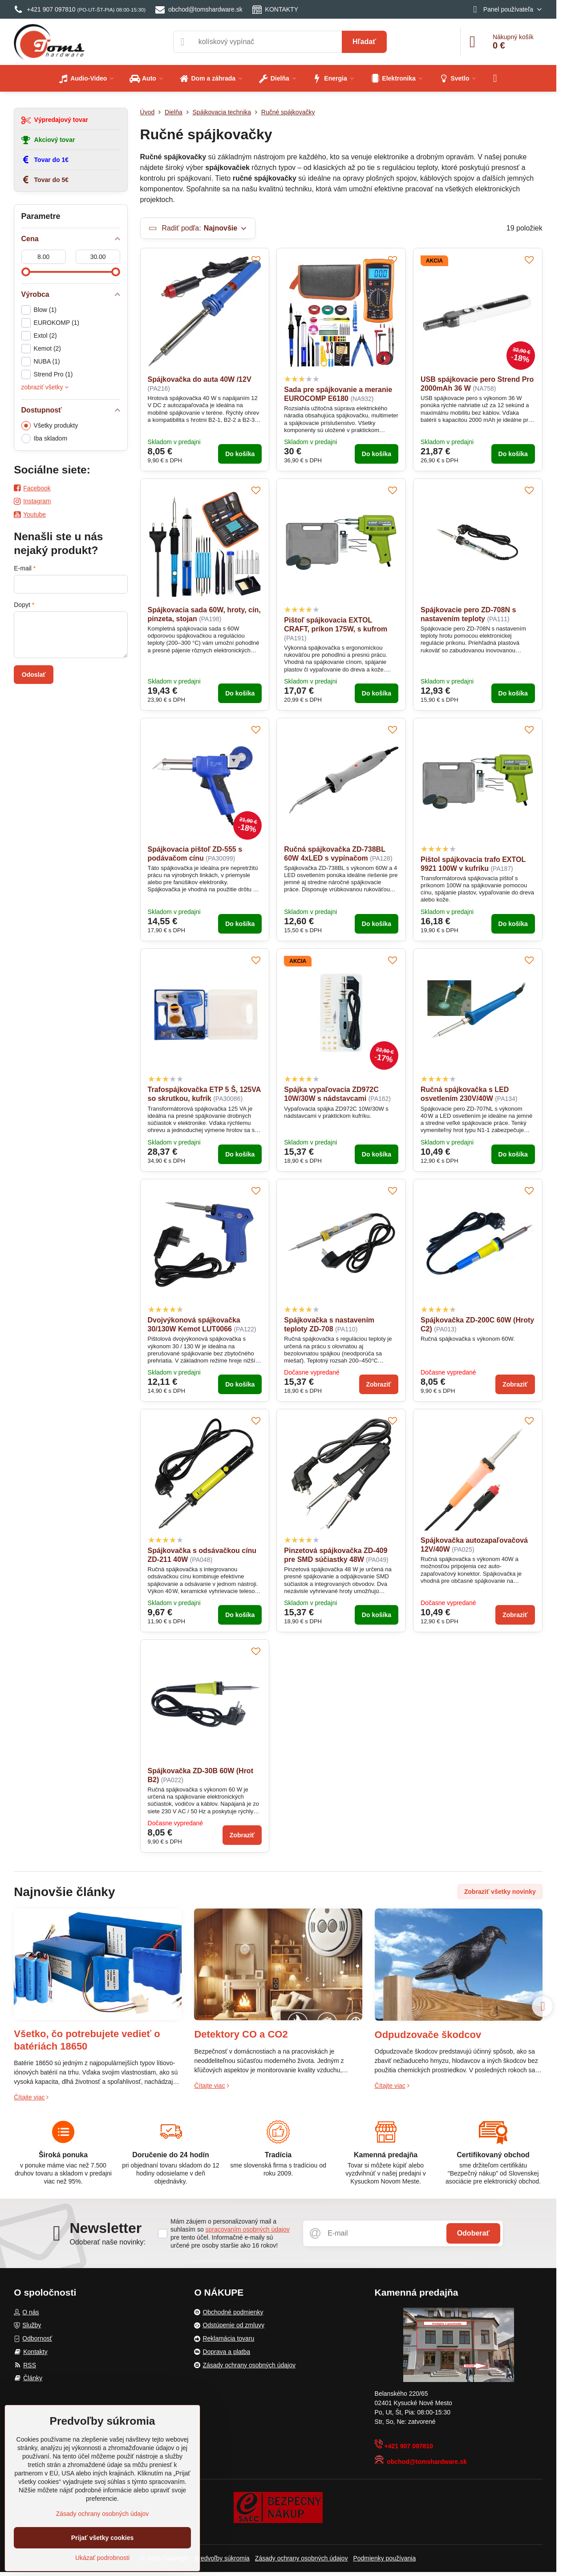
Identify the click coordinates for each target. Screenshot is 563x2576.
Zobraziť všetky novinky (500, 1891)
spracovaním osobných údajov (248, 2229)
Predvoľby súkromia (222, 2558)
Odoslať (34, 674)
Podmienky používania (384, 2558)
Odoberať (473, 2233)
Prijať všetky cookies (102, 2537)
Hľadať (364, 41)
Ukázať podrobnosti (102, 2557)
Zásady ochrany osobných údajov (301, 2558)
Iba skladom (44, 438)
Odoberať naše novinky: (107, 2242)
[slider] (25, 271)
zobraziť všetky (45, 387)
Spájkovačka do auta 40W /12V (199, 379)
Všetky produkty (49, 425)
